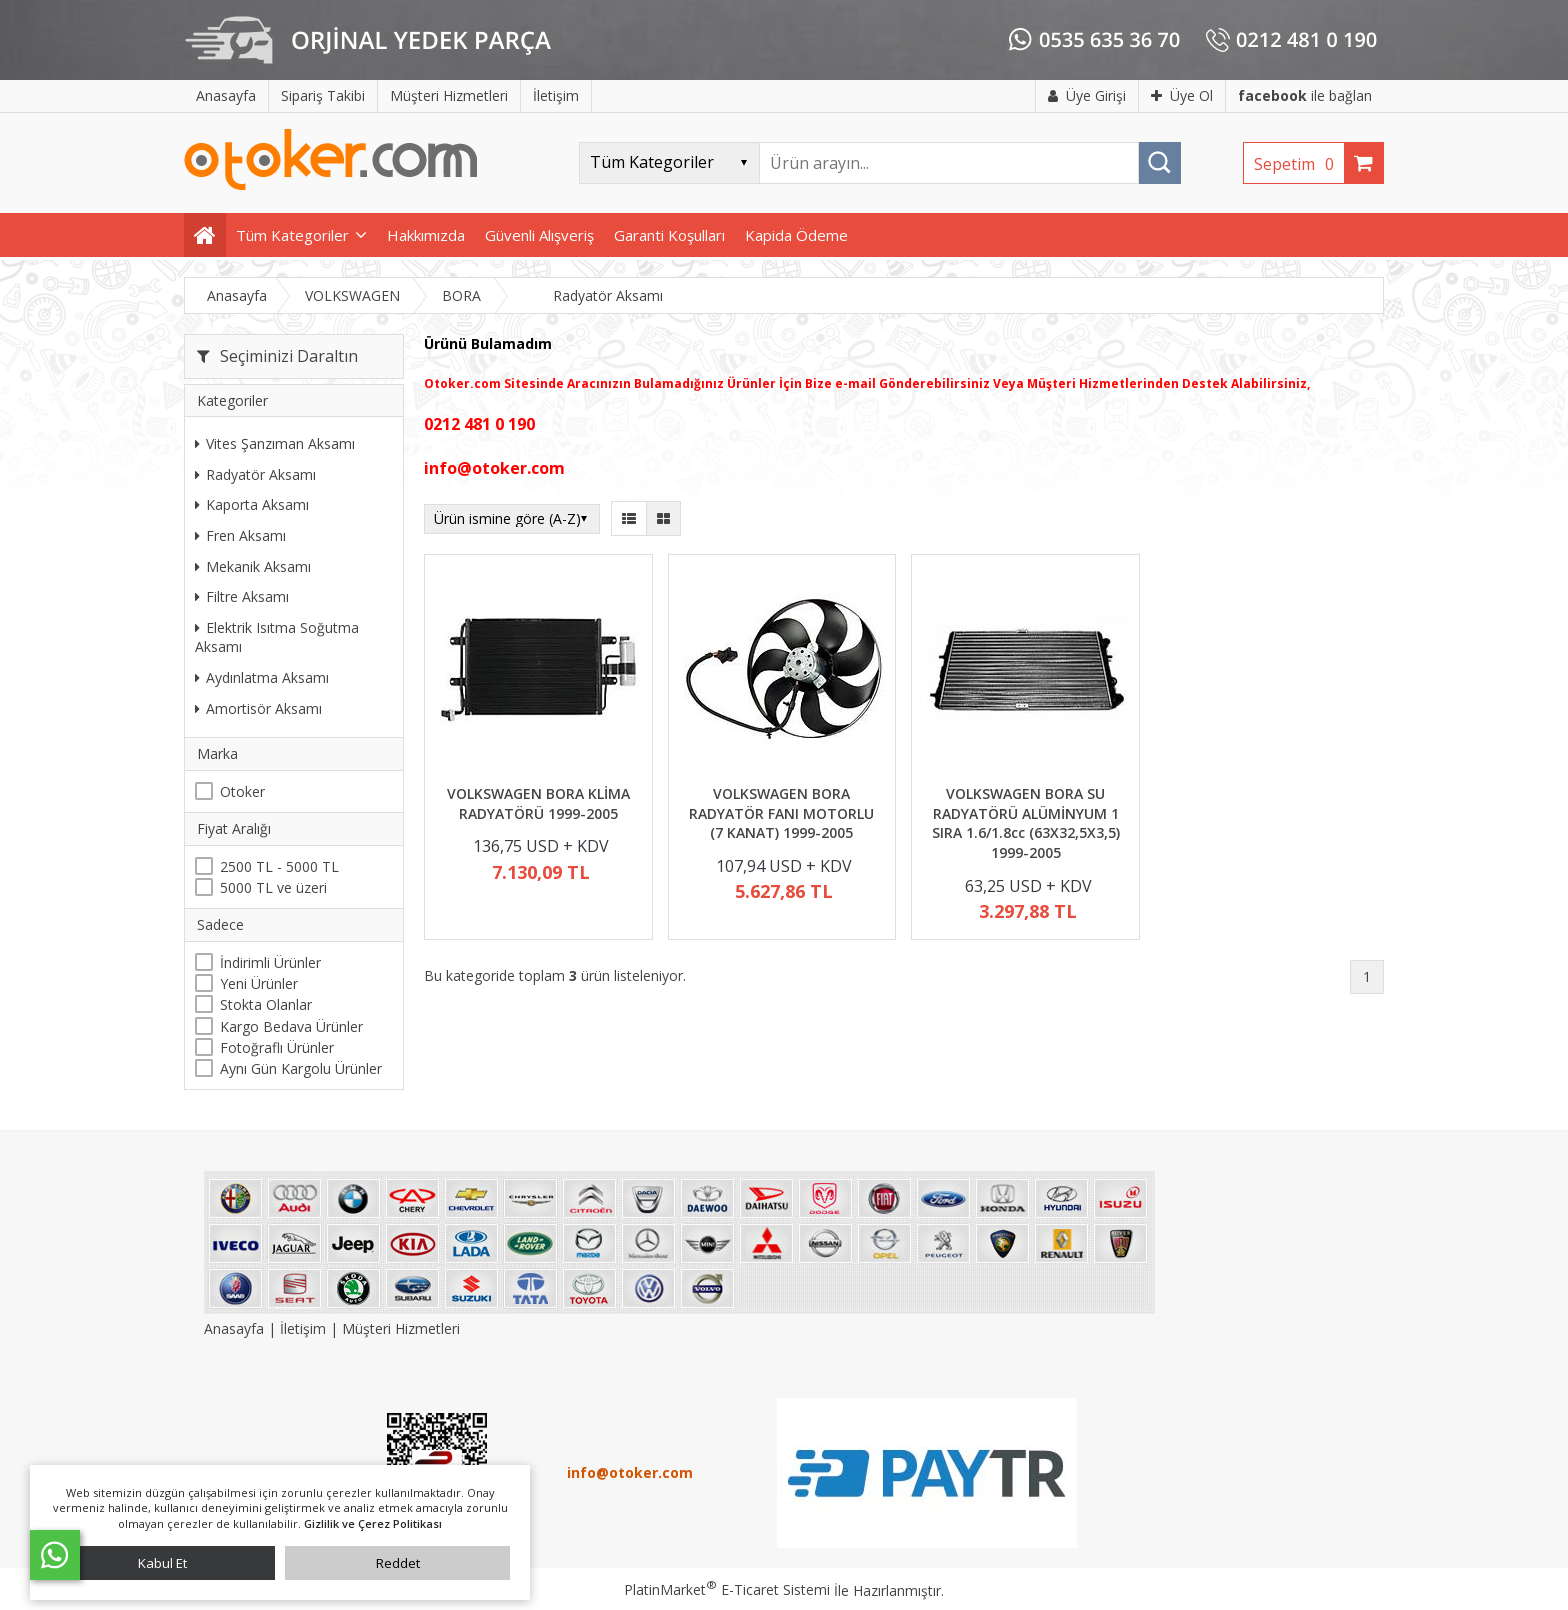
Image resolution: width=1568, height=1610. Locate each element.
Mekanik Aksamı (253, 566)
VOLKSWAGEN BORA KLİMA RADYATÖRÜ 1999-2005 (538, 803)
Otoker (242, 791)
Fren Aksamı (240, 535)
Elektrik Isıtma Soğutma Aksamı (277, 637)
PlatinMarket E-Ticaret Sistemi (727, 1589)
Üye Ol (1182, 95)
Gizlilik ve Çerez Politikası (373, 1523)
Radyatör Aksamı (255, 474)
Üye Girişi (1087, 95)
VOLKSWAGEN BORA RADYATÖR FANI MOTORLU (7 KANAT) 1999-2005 (781, 813)
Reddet (398, 1563)
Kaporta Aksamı (252, 504)
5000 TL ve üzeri (273, 887)
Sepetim (1299, 164)
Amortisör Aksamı (258, 708)
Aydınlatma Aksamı (262, 677)
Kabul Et (162, 1563)
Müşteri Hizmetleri (401, 1328)
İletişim (303, 1328)
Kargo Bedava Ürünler (291, 1026)
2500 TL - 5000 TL (279, 866)
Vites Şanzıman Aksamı (275, 443)
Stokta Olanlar (266, 1004)
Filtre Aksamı (242, 596)
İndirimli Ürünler (270, 962)
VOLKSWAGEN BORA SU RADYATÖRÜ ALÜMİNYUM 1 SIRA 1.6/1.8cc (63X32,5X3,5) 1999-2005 (1026, 823)
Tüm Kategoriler (292, 235)
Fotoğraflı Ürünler (277, 1047)
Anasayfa (236, 1328)
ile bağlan (1305, 95)
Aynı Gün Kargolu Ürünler (301, 1068)
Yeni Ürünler (259, 983)
